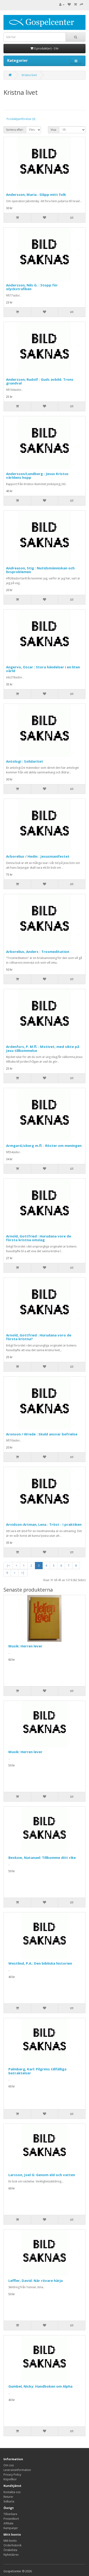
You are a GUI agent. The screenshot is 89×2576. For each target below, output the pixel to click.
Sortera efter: (15, 130)
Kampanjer (10, 2528)
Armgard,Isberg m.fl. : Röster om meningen (44, 1145)
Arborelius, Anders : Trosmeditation (37, 951)
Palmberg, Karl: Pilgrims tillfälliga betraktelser (37, 2071)
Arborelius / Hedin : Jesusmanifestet (37, 856)
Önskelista (10, 2550)
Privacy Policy (12, 2475)
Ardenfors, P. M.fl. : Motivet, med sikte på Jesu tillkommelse (42, 1048)
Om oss (8, 2465)
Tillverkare (10, 2514)
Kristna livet (29, 75)
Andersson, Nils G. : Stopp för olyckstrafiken (32, 287)
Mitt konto (10, 2541)
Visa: (54, 130)
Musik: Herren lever (25, 1646)
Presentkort (11, 2519)
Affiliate (8, 2523)
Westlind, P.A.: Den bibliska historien (40, 1963)
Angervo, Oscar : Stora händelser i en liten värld (43, 669)
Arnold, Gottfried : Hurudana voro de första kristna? (38, 1337)
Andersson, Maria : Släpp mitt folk (36, 194)
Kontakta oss (12, 2492)
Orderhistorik (12, 2545)
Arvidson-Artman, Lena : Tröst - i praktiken (44, 1524)
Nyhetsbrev (11, 2555)
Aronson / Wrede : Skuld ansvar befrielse (41, 1434)
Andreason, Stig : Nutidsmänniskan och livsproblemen (40, 570)
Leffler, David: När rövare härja (35, 2280)
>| (22, 1573)
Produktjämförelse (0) (21, 119)
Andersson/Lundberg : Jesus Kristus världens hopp (37, 475)
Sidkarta (8, 2501)
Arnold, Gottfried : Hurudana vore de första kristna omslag (38, 1238)
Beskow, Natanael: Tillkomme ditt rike (42, 1857)
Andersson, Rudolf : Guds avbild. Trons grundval (39, 381)
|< (8, 1566)
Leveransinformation (17, 2470)
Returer (8, 2497)
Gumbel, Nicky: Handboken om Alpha (40, 2386)
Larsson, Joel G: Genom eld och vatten (41, 2174)
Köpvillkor (10, 2479)
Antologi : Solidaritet (24, 761)
